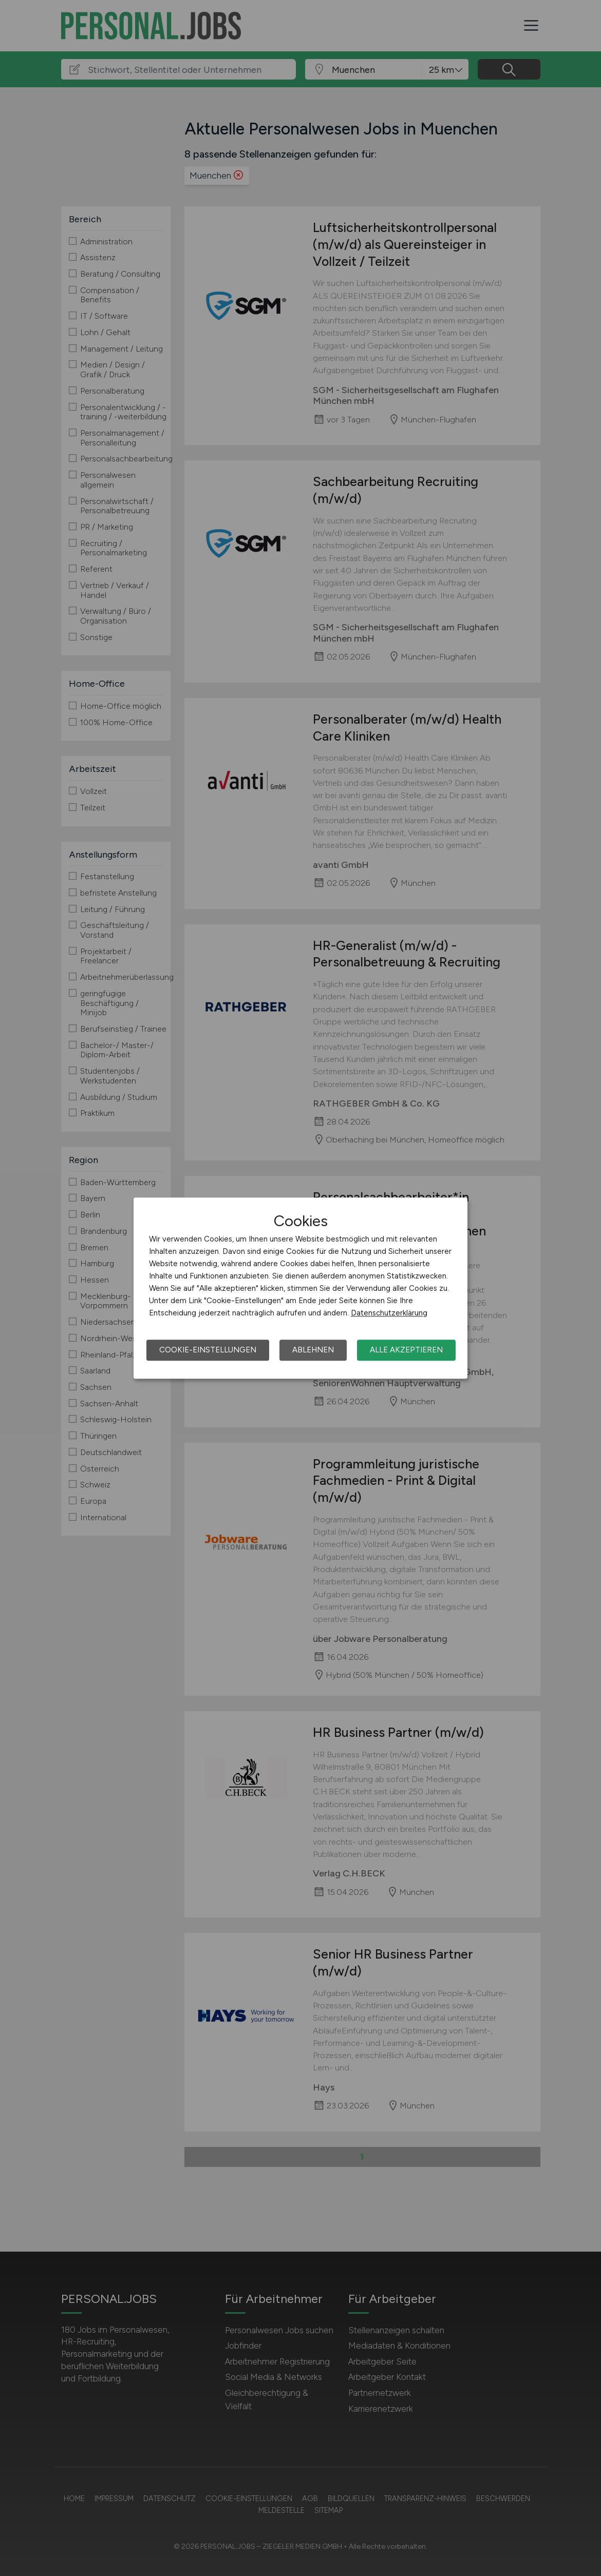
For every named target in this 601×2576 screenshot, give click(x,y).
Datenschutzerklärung (389, 1313)
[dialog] (300, 1288)
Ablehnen (313, 1349)
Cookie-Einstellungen (207, 1349)
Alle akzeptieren (406, 1349)
